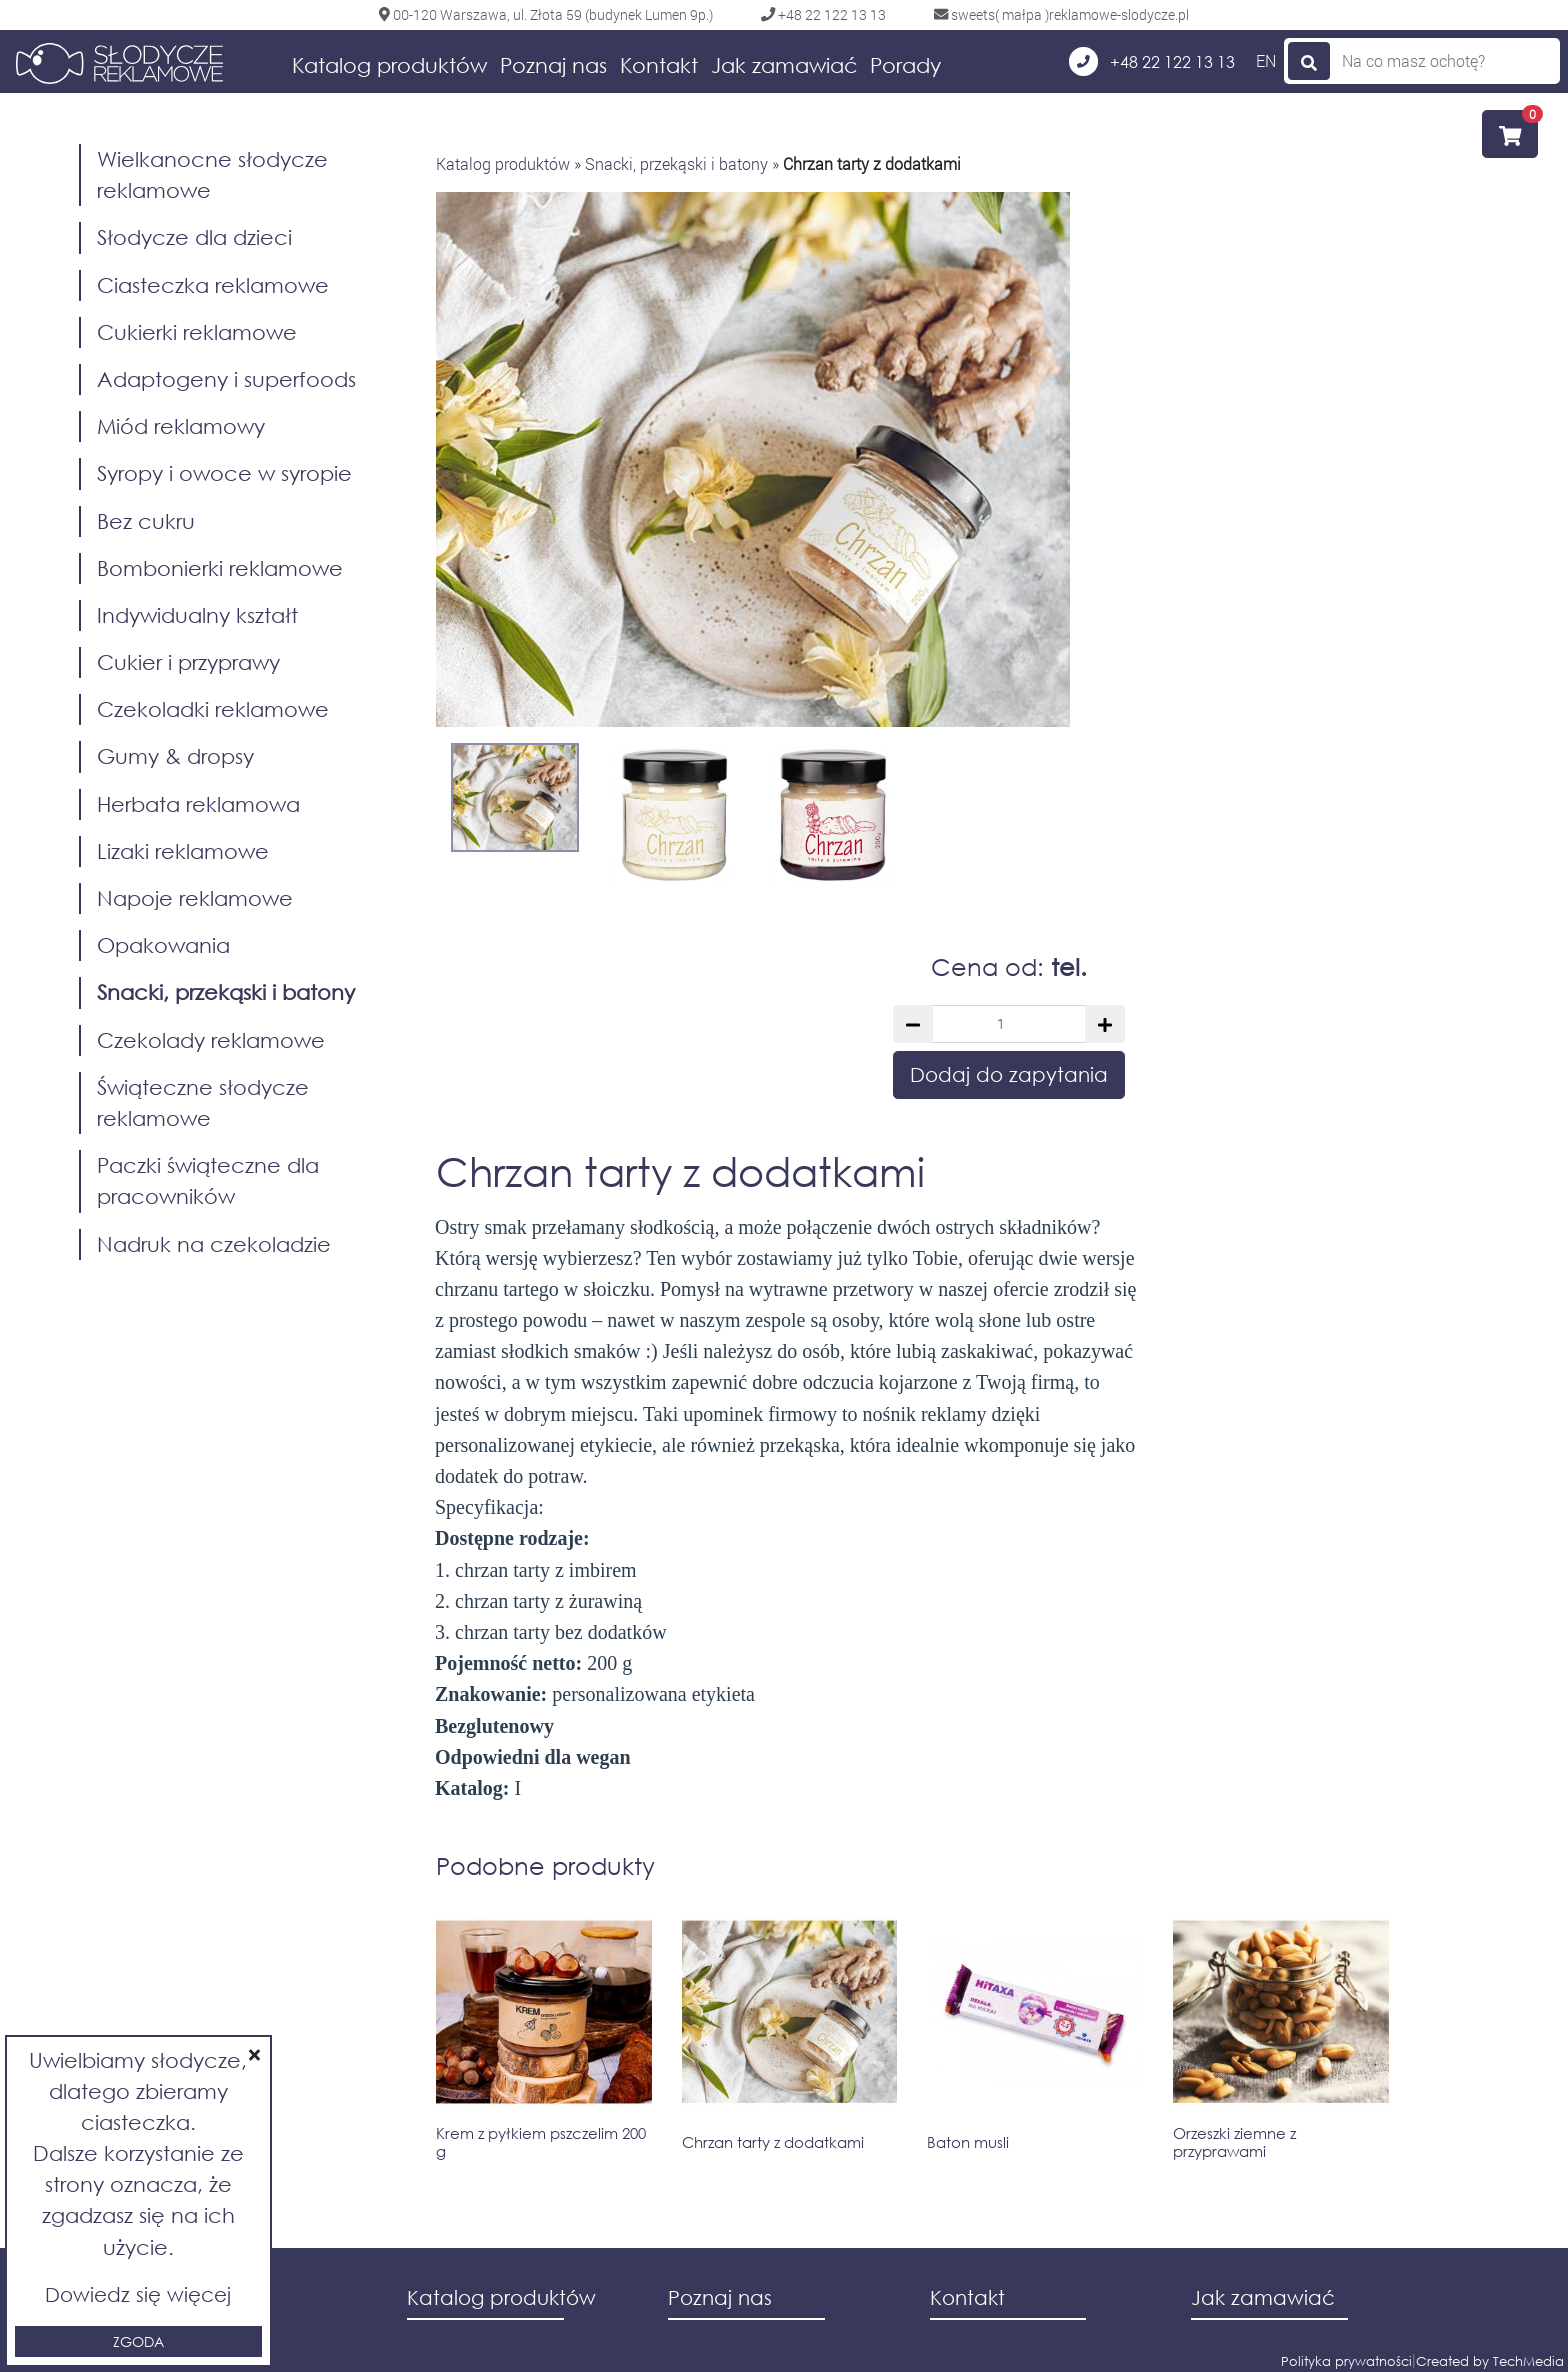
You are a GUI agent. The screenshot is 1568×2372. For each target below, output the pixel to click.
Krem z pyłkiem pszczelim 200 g (541, 2142)
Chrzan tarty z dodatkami (773, 2142)
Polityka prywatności (1346, 2361)
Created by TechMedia (1490, 2361)
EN (1266, 60)
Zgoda (138, 2341)
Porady (905, 65)
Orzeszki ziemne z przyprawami (1234, 2142)
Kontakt (659, 65)
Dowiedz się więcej (138, 2294)
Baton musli (968, 2142)
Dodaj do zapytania (1009, 1074)
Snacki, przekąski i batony (676, 163)
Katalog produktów (389, 65)
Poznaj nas (553, 65)
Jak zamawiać (784, 65)
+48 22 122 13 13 (1152, 61)
